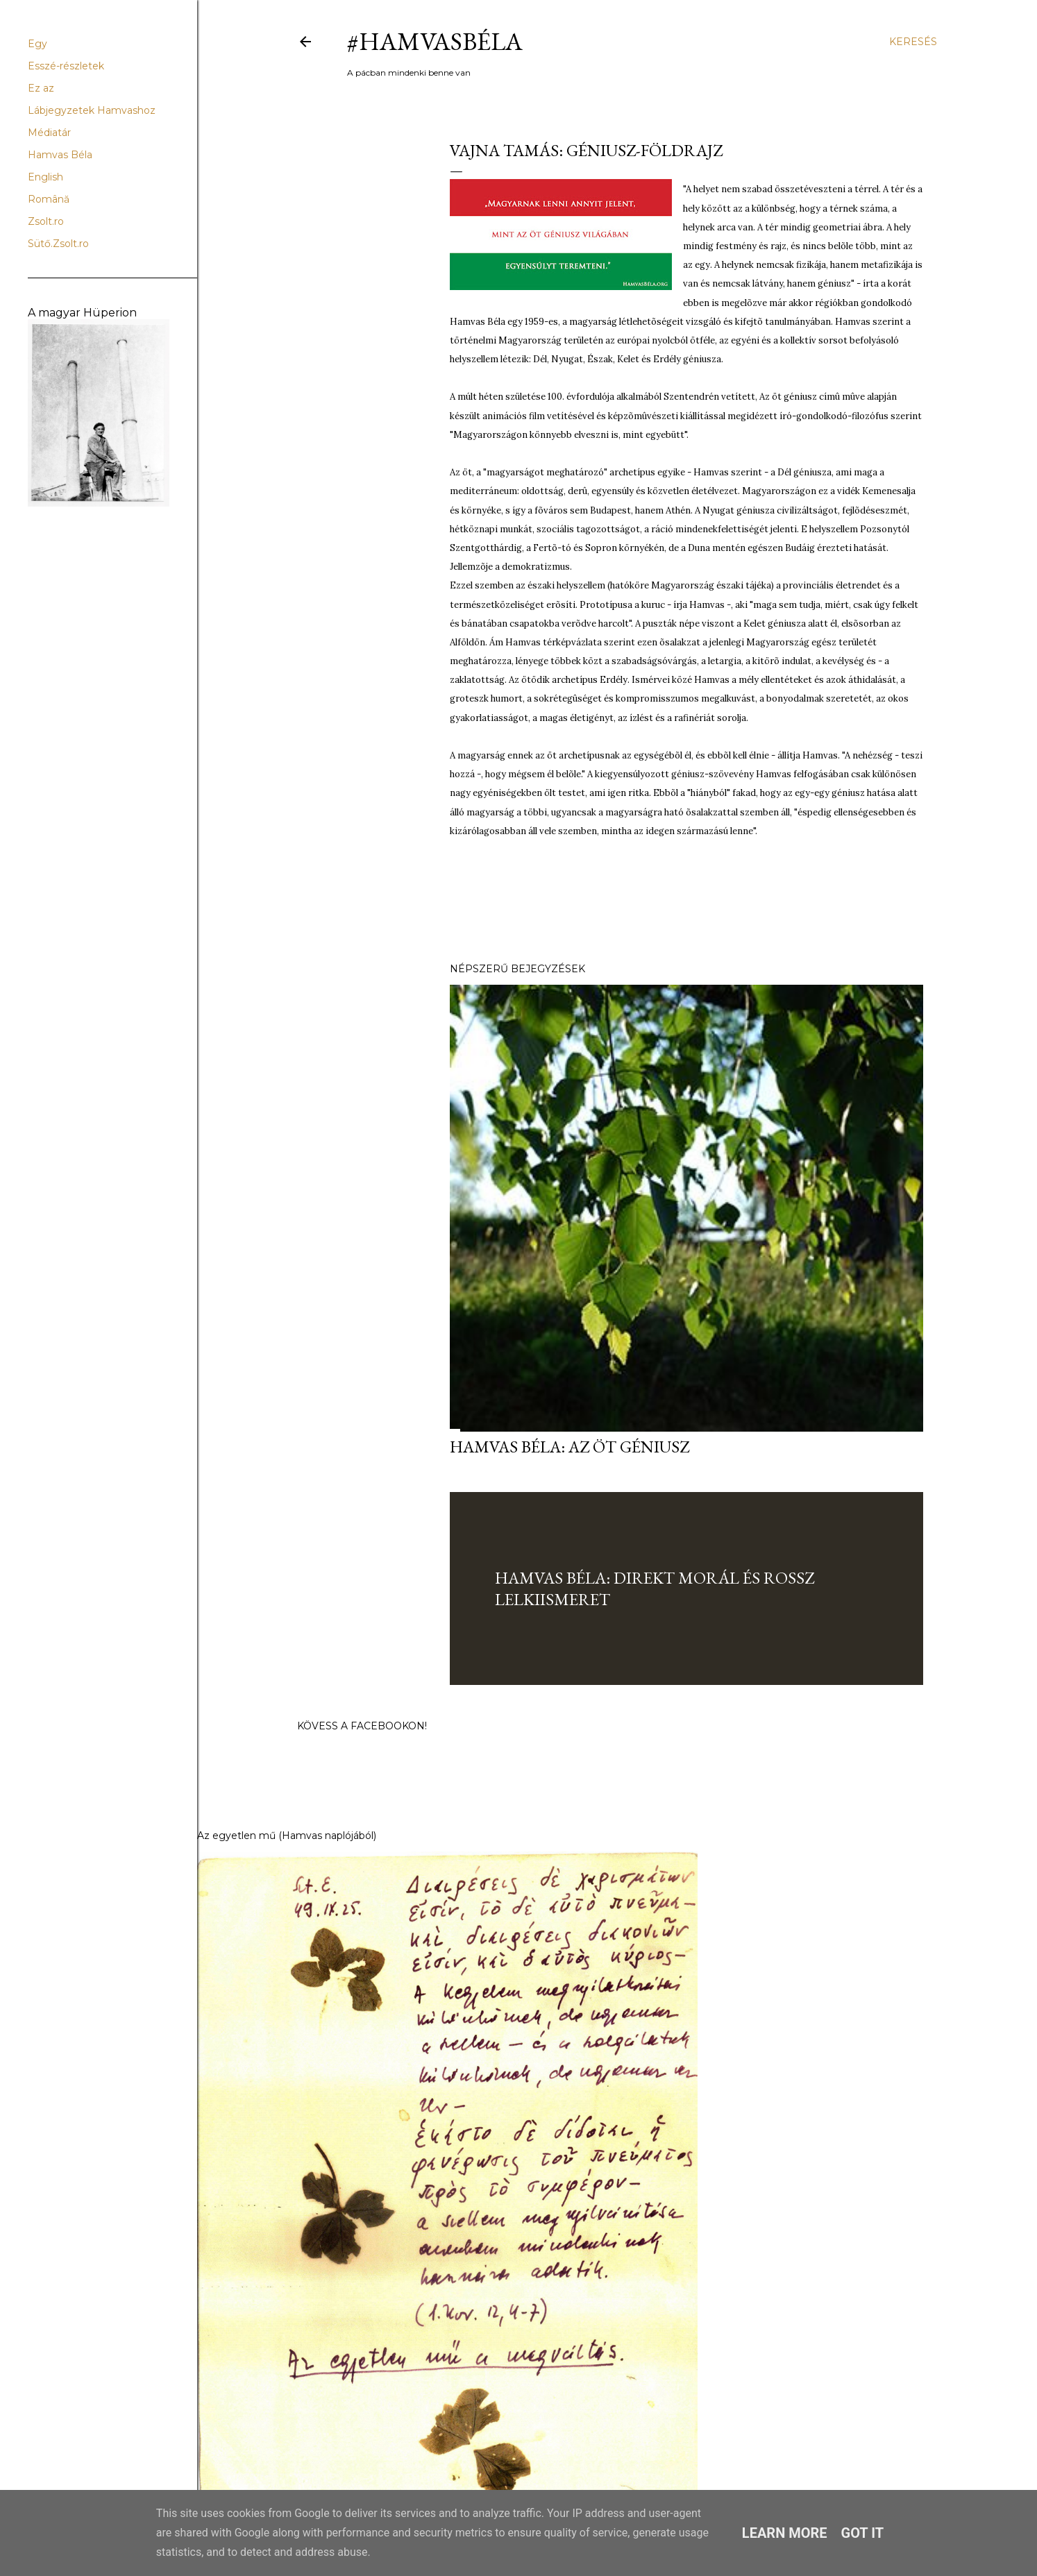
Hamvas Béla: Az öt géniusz (569, 1446)
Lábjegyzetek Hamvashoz (91, 110)
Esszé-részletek (66, 66)
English (45, 177)
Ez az (41, 88)
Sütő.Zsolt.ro (58, 243)
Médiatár (49, 132)
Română (48, 199)
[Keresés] (913, 41)
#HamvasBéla (435, 41)
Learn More (784, 2533)
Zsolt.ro (46, 221)
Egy (37, 43)
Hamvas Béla (60, 155)
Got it (862, 2533)
